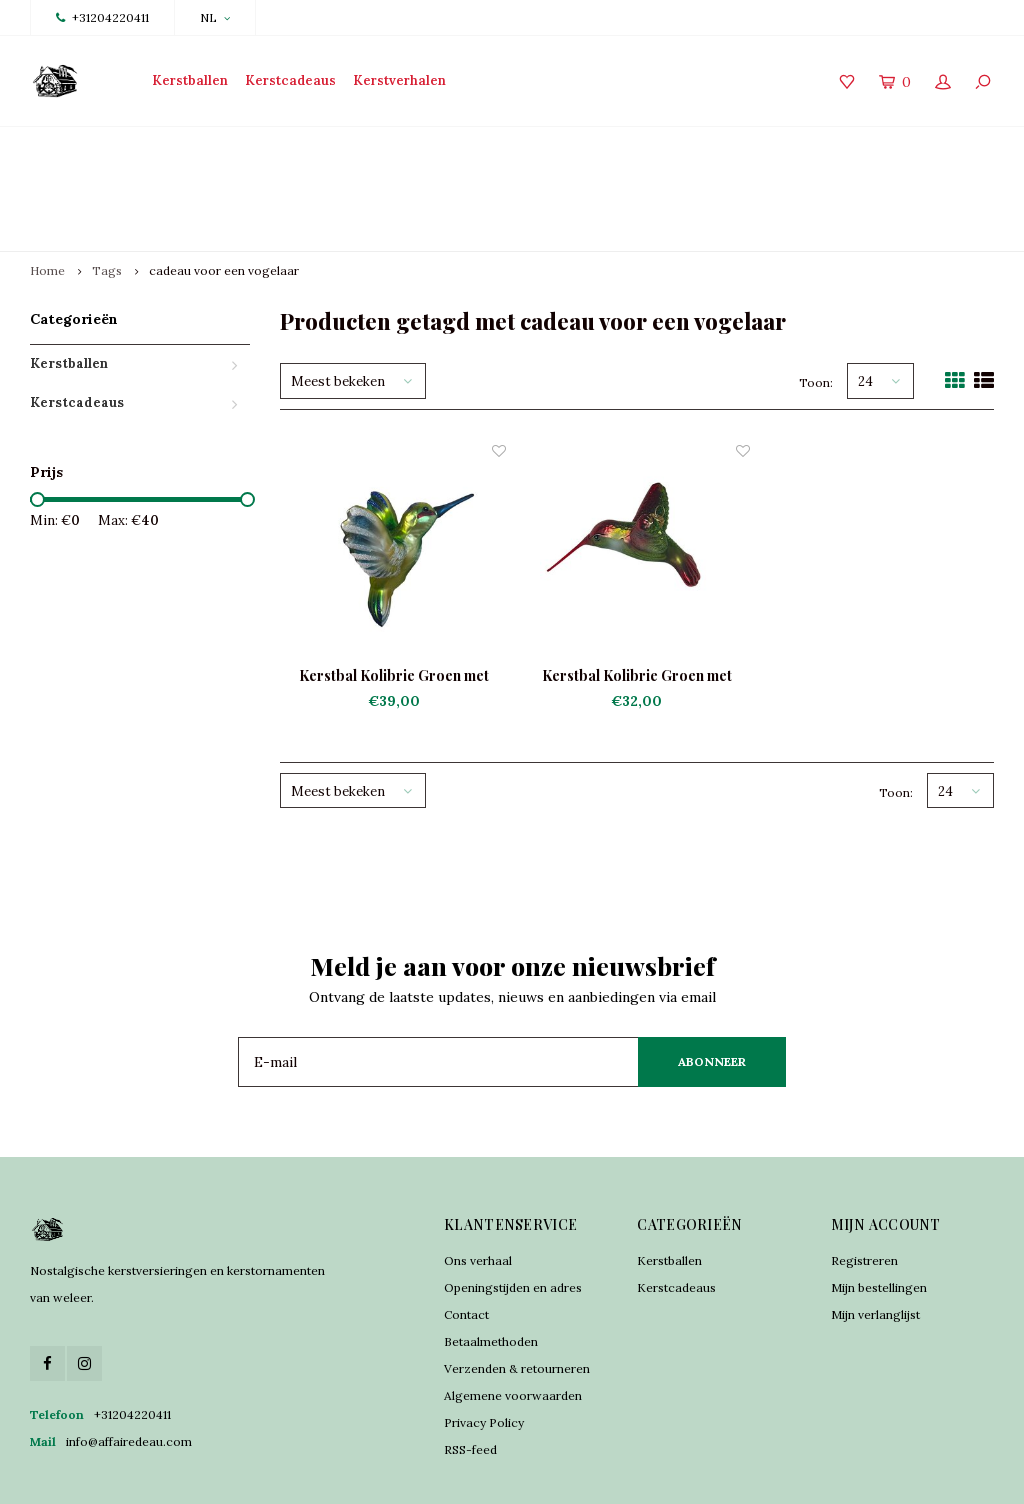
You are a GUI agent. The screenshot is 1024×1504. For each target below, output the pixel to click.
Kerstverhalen (399, 80)
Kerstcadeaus (290, 80)
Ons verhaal (478, 1188)
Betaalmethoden (491, 1269)
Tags (107, 199)
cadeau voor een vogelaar (224, 199)
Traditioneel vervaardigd (349, 152)
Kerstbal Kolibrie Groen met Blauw (394, 605)
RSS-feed (470, 1377)
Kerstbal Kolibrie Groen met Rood (637, 605)
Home (47, 199)
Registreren (864, 1188)
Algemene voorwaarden (513, 1323)
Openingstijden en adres (513, 1215)
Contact (466, 1242)
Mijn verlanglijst (875, 1242)
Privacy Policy (484, 1350)
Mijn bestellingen (879, 1215)
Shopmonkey (527, 1475)
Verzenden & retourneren (517, 1296)
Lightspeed (401, 1475)
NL (215, 17)
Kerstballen (190, 80)
